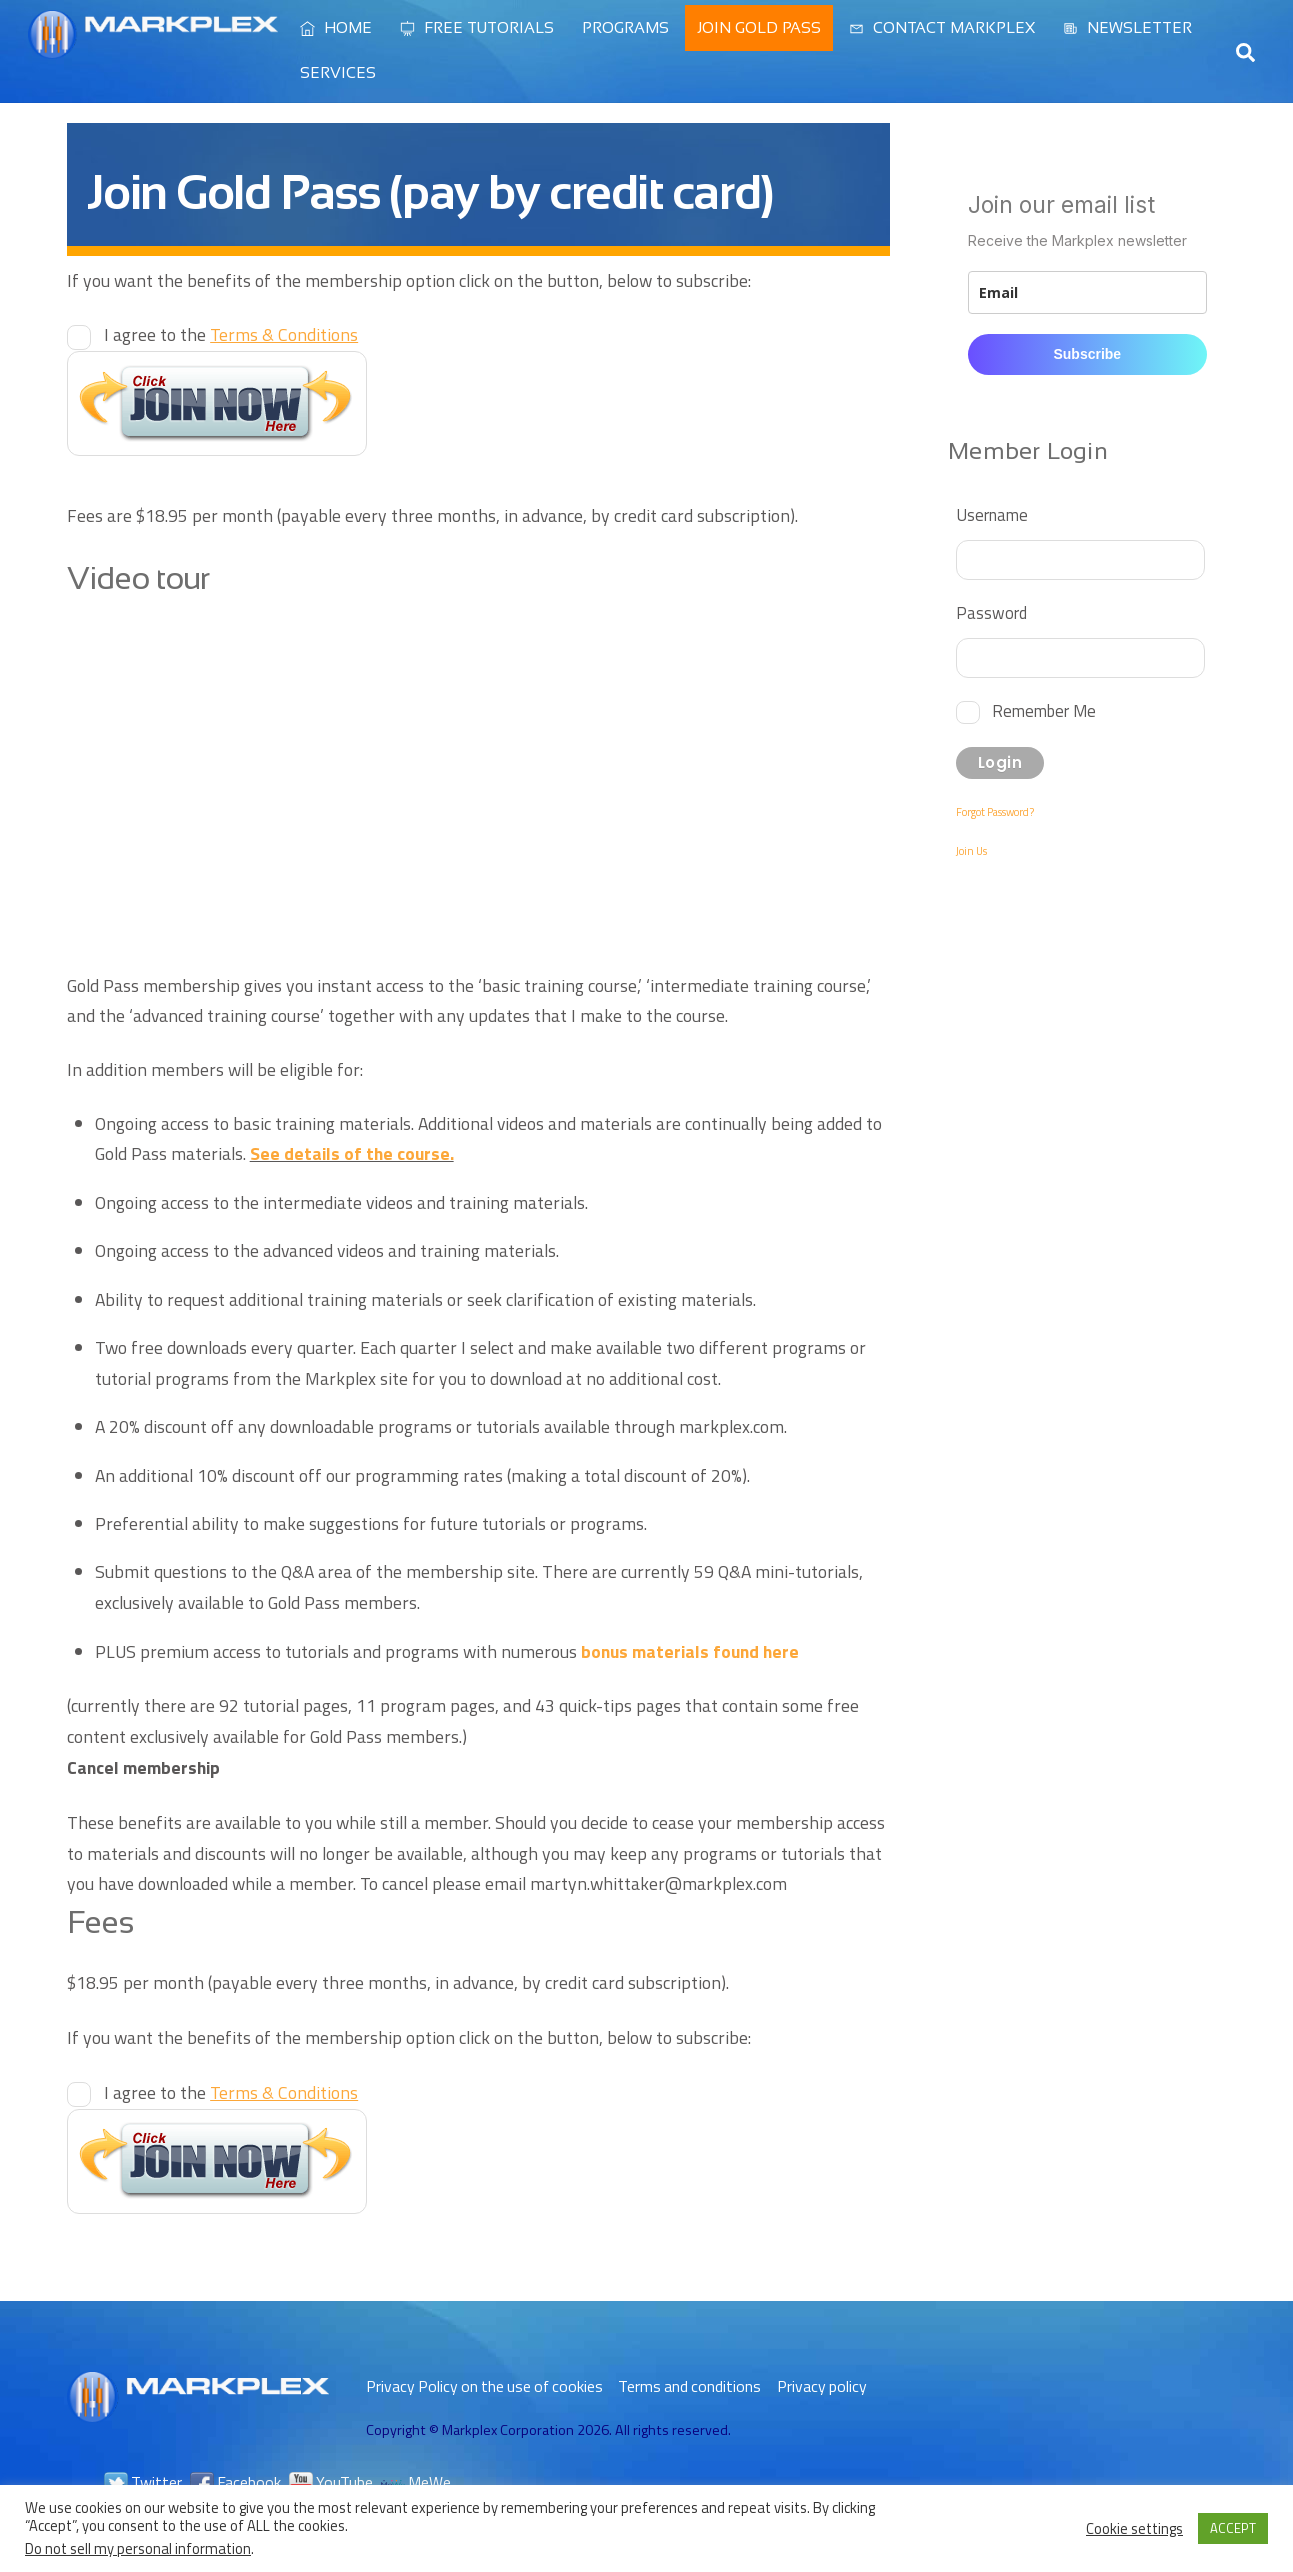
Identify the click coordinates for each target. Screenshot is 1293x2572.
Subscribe (1087, 354)
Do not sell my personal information (138, 2548)
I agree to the (229, 334)
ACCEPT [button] (1233, 2528)
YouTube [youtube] (331, 2482)
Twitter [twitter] (143, 2482)
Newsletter (1127, 27)
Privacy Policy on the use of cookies (484, 2386)
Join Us (971, 851)
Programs (625, 27)
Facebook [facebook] (235, 2482)
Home (336, 27)
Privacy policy (822, 2386)
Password (991, 612)
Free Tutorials (477, 27)
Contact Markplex (942, 27)
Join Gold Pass (759, 27)
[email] (1087, 292)
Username (992, 514)
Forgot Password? (995, 812)
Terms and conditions (689, 2386)
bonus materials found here (690, 1651)
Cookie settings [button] (1134, 2529)
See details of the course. (352, 1153)
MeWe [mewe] (416, 2482)
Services (338, 72)
